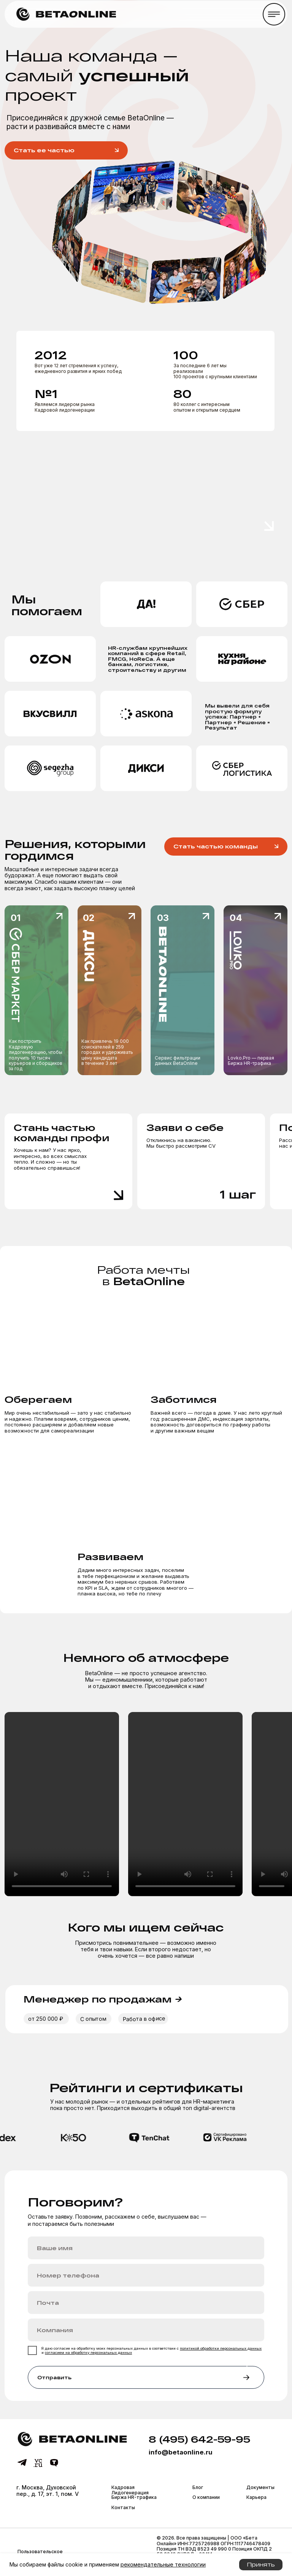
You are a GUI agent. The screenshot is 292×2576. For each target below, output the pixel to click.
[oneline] (146, 2330)
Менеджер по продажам (103, 1998)
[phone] (146, 2275)
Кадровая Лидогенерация (130, 2489)
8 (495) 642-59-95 (199, 2439)
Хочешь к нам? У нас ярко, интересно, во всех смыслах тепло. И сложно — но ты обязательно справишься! (50, 1159)
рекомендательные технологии (163, 2564)
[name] (146, 2247)
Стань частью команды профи (62, 1132)
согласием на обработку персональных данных (88, 2352)
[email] (146, 2302)
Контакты (123, 2507)
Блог (197, 2487)
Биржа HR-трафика (134, 2497)
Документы (260, 2487)
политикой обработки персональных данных (221, 2348)
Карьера (256, 2497)
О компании (206, 2497)
